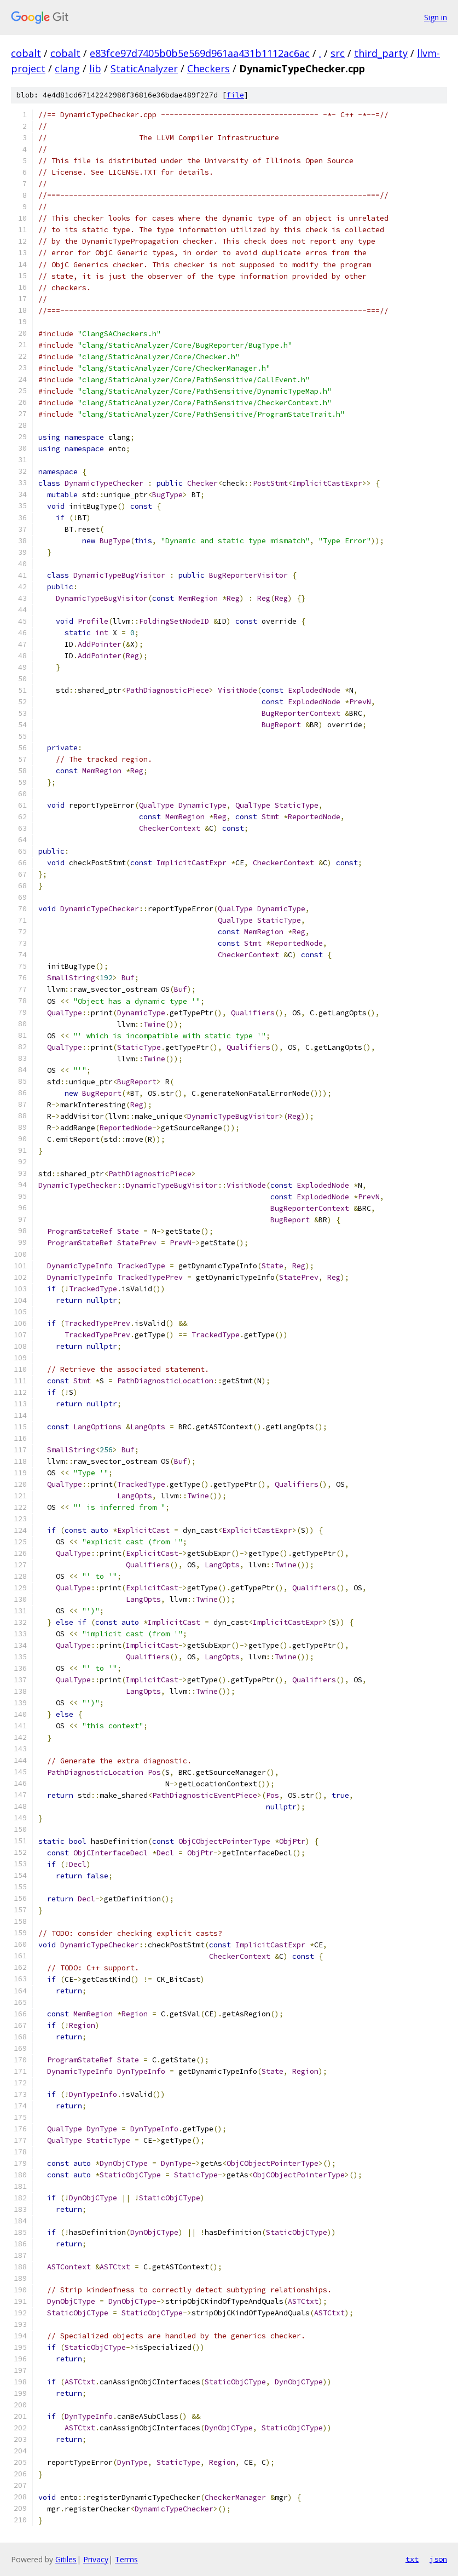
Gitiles (66, 2559)
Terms (126, 2559)
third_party (381, 53)
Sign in (435, 17)
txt (412, 2559)
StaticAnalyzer (144, 68)
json (438, 2559)
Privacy (95, 2559)
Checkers (208, 68)
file (235, 95)
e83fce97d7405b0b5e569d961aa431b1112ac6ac (200, 53)
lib (95, 68)
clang (67, 68)
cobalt (26, 53)
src (338, 53)
